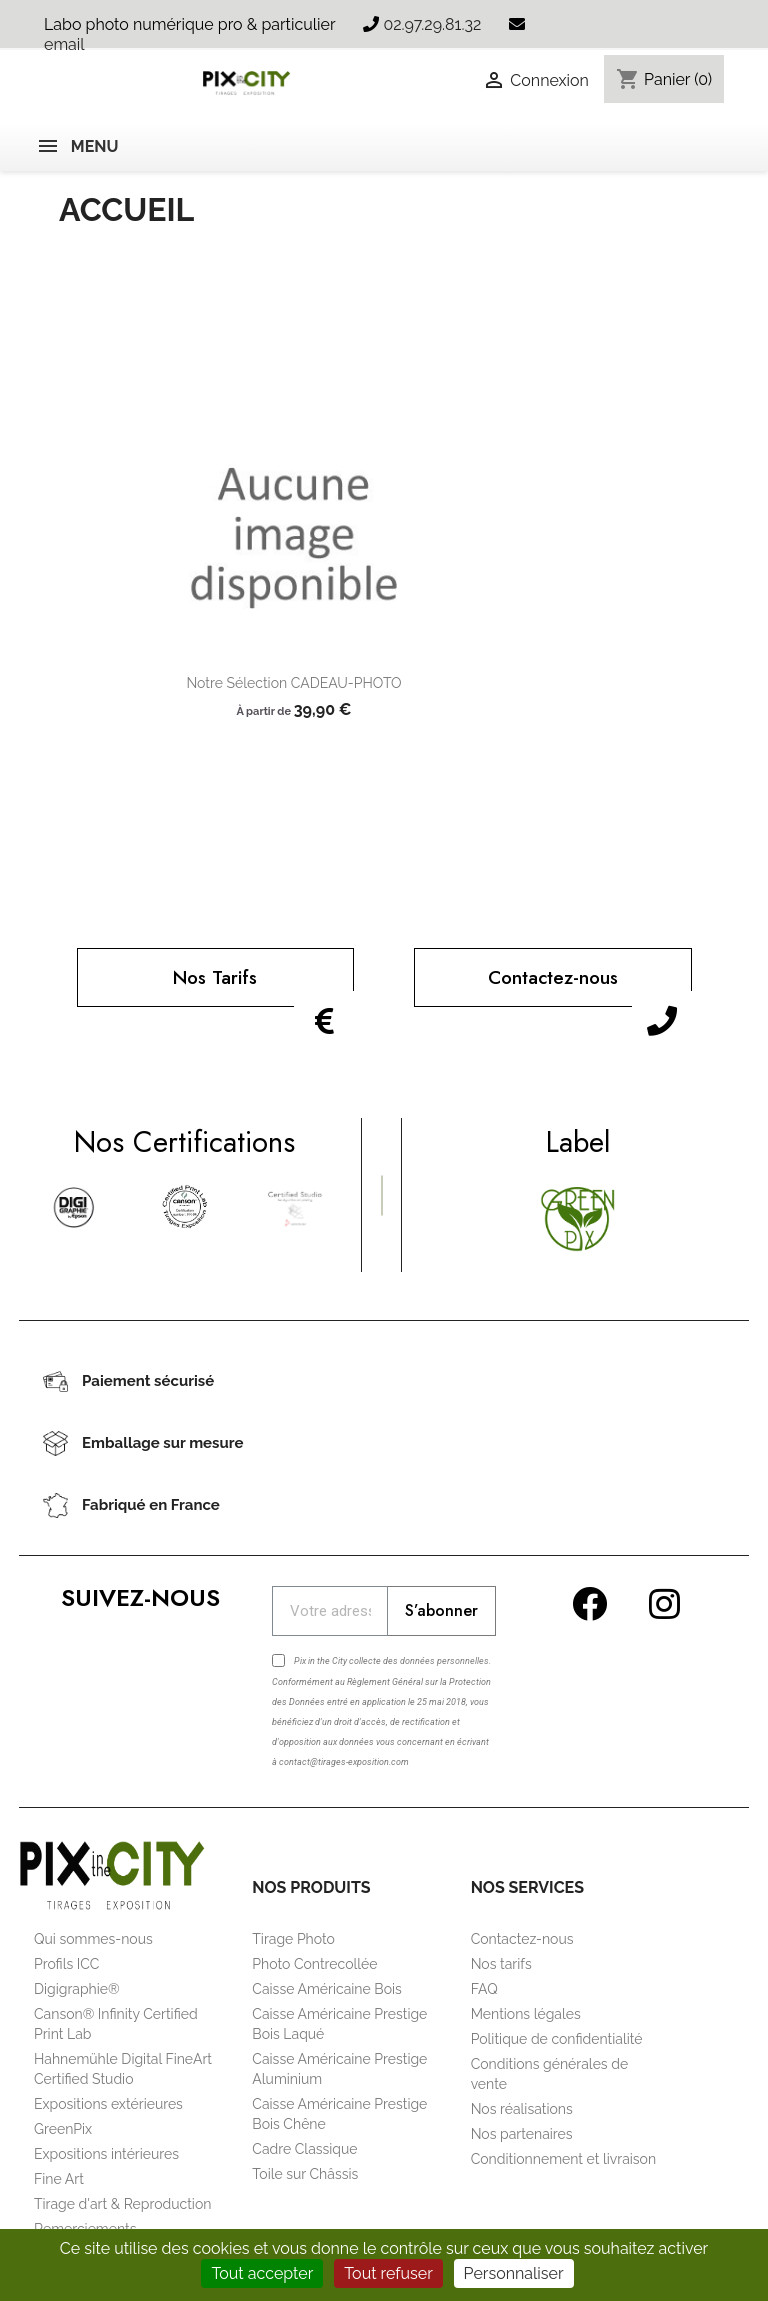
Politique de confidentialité (557, 2039)
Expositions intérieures (106, 2154)
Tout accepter (262, 2273)
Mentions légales (526, 2014)
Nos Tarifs (215, 977)
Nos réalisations (522, 2109)
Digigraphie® (77, 1989)
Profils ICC (66, 1964)
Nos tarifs (501, 1964)
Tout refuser (388, 2273)
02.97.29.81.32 (432, 24)
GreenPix (63, 2129)
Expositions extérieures (108, 2104)
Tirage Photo (293, 1939)
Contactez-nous (553, 977)
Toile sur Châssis (305, 2174)
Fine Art (59, 2179)
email (64, 44)
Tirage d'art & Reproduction (122, 2204)
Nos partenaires (522, 2134)
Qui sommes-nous (93, 1939)
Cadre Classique (304, 2149)
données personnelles (444, 1661)
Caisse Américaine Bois (326, 1989)
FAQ (484, 1989)
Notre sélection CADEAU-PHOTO (293, 683)
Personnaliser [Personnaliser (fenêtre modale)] (514, 2273)
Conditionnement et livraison (563, 2159)
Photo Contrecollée (314, 1964)
